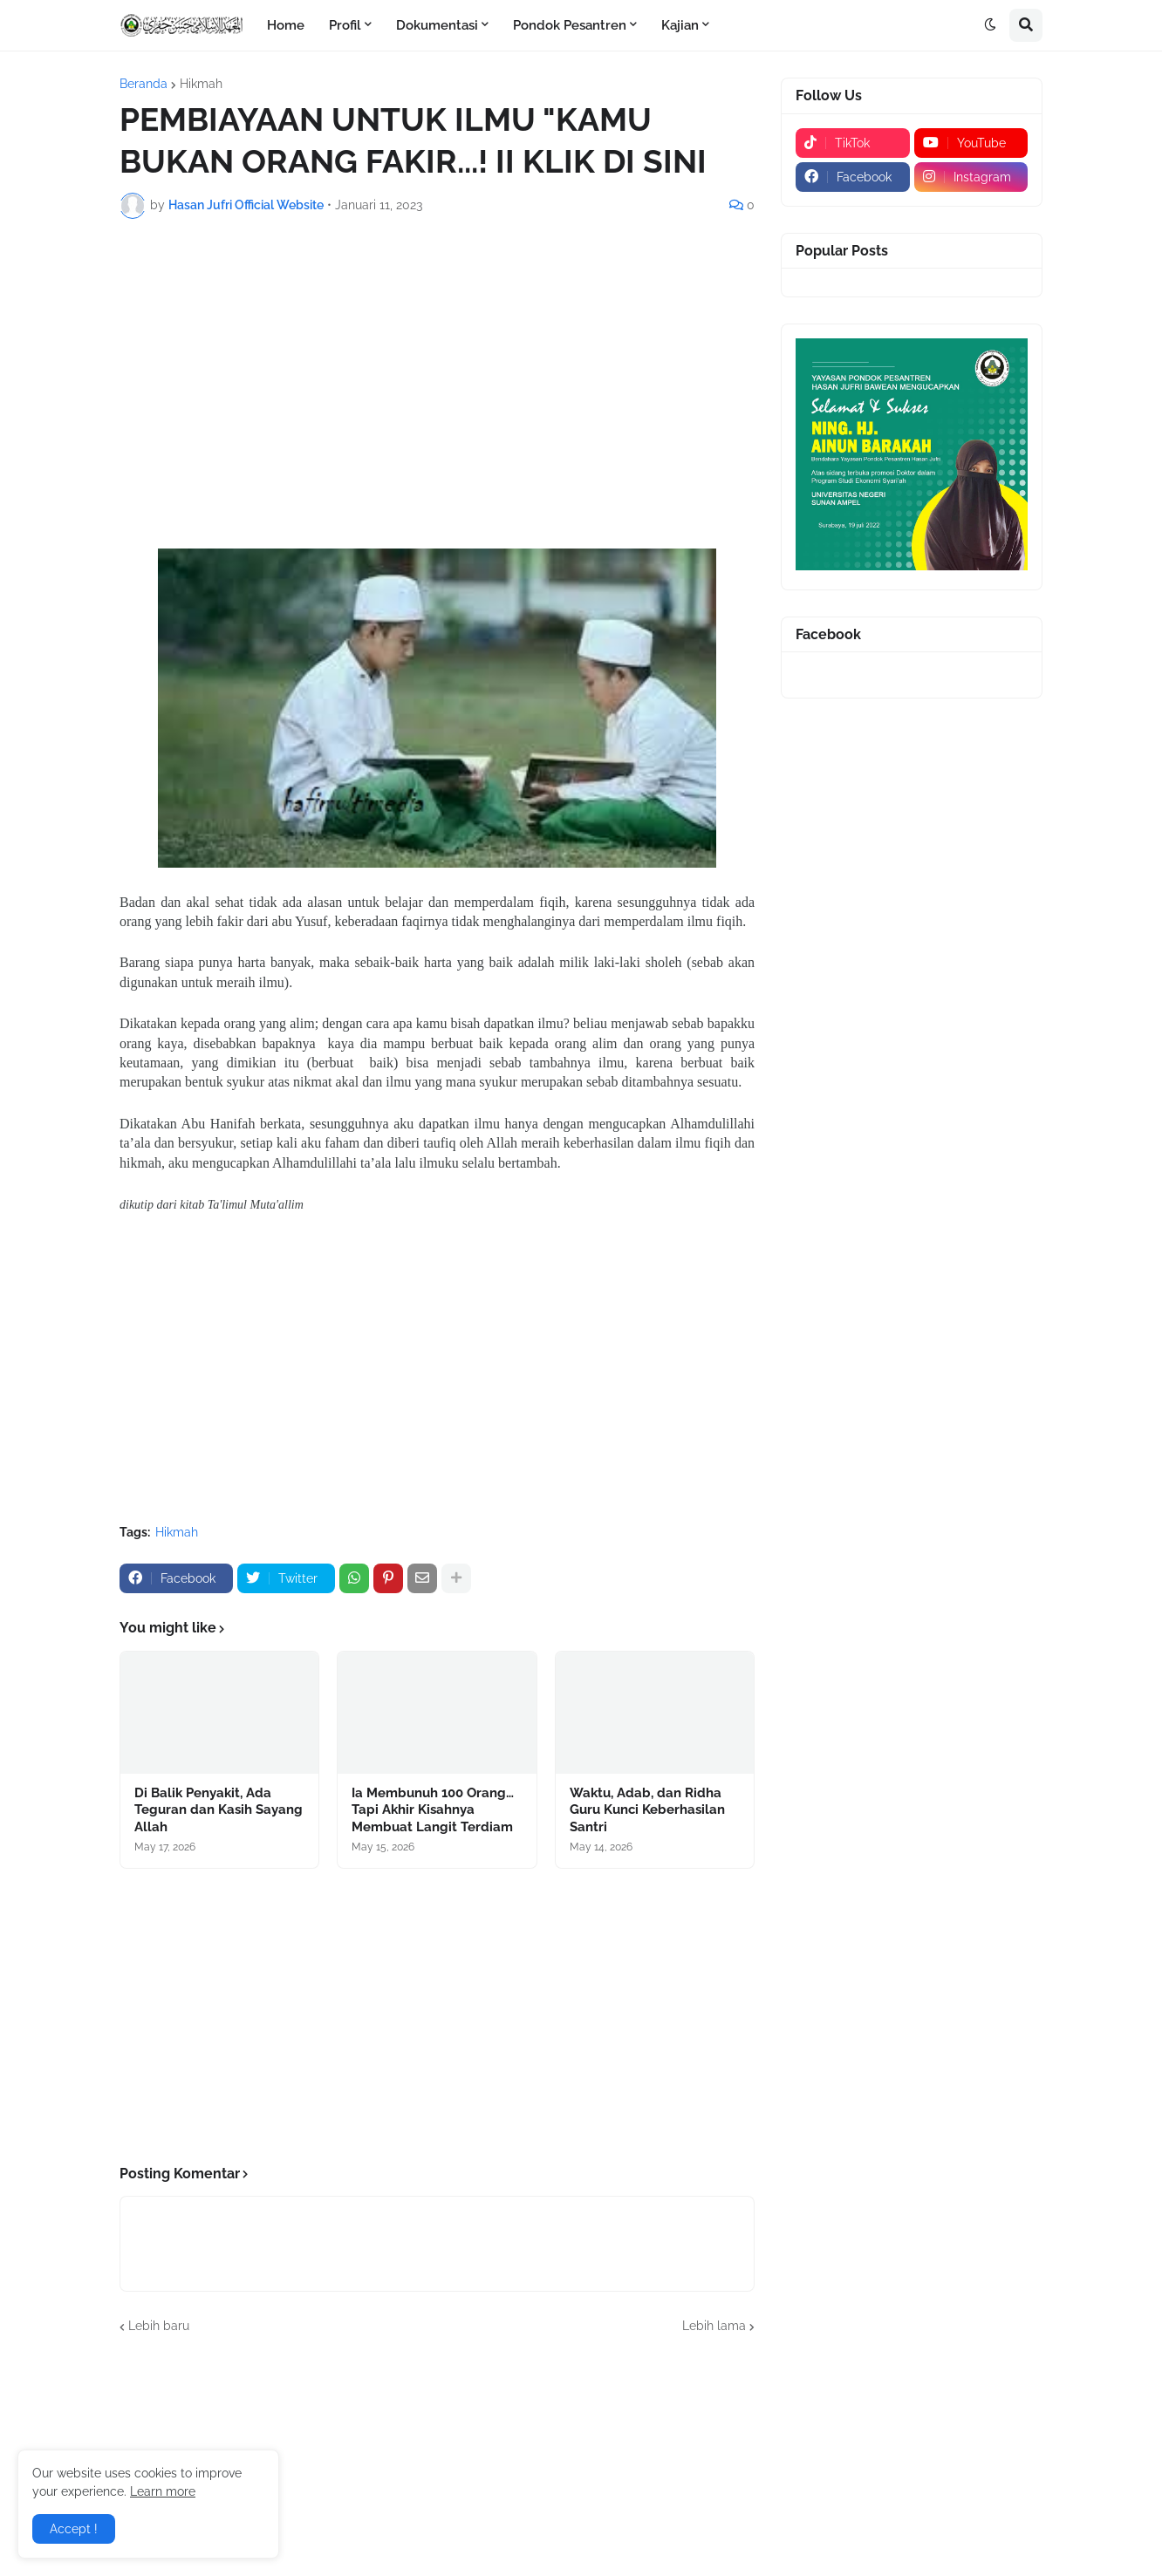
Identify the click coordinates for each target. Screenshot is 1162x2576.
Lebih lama (714, 2326)
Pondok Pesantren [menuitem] (569, 25)
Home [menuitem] (285, 25)
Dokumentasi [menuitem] (437, 25)
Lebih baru (158, 2326)
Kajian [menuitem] (680, 25)
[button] (990, 25)
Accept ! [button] (74, 2529)
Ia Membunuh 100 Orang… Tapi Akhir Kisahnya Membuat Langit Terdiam (433, 1810)
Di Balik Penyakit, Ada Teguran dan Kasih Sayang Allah (218, 1810)
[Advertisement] (437, 363)
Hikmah (201, 84)
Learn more (162, 2491)
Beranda (143, 84)
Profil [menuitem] (345, 25)
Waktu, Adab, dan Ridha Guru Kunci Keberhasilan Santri (647, 1810)
